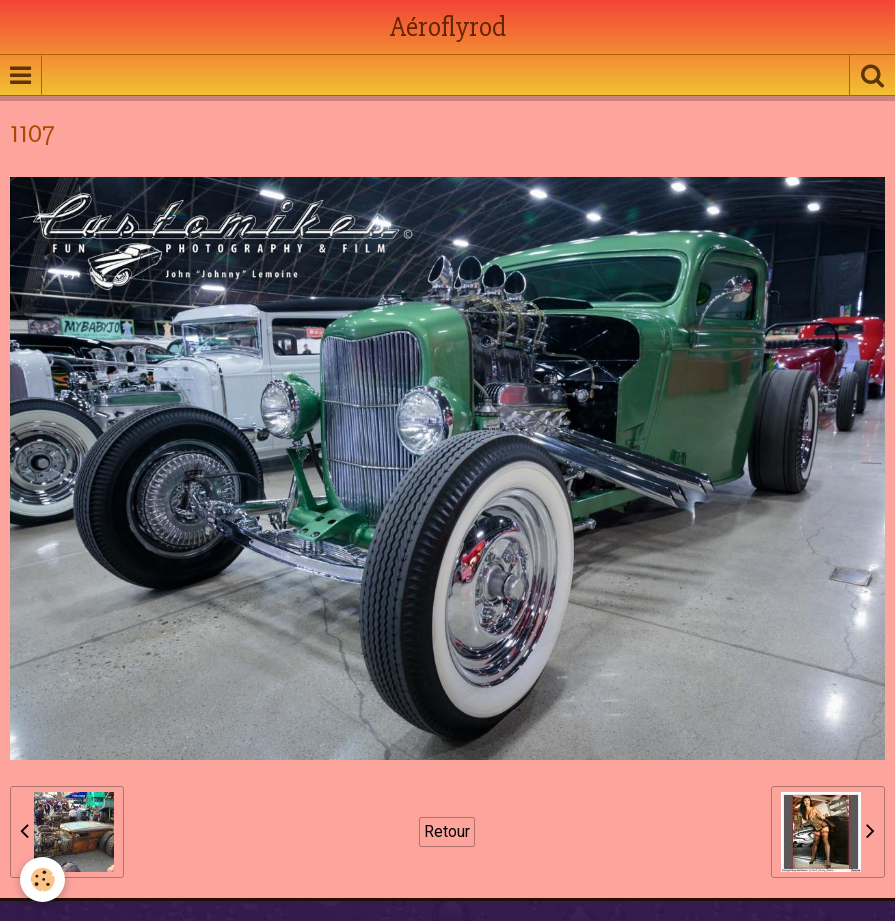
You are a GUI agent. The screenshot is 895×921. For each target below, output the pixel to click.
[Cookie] (42, 879)
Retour (447, 831)
